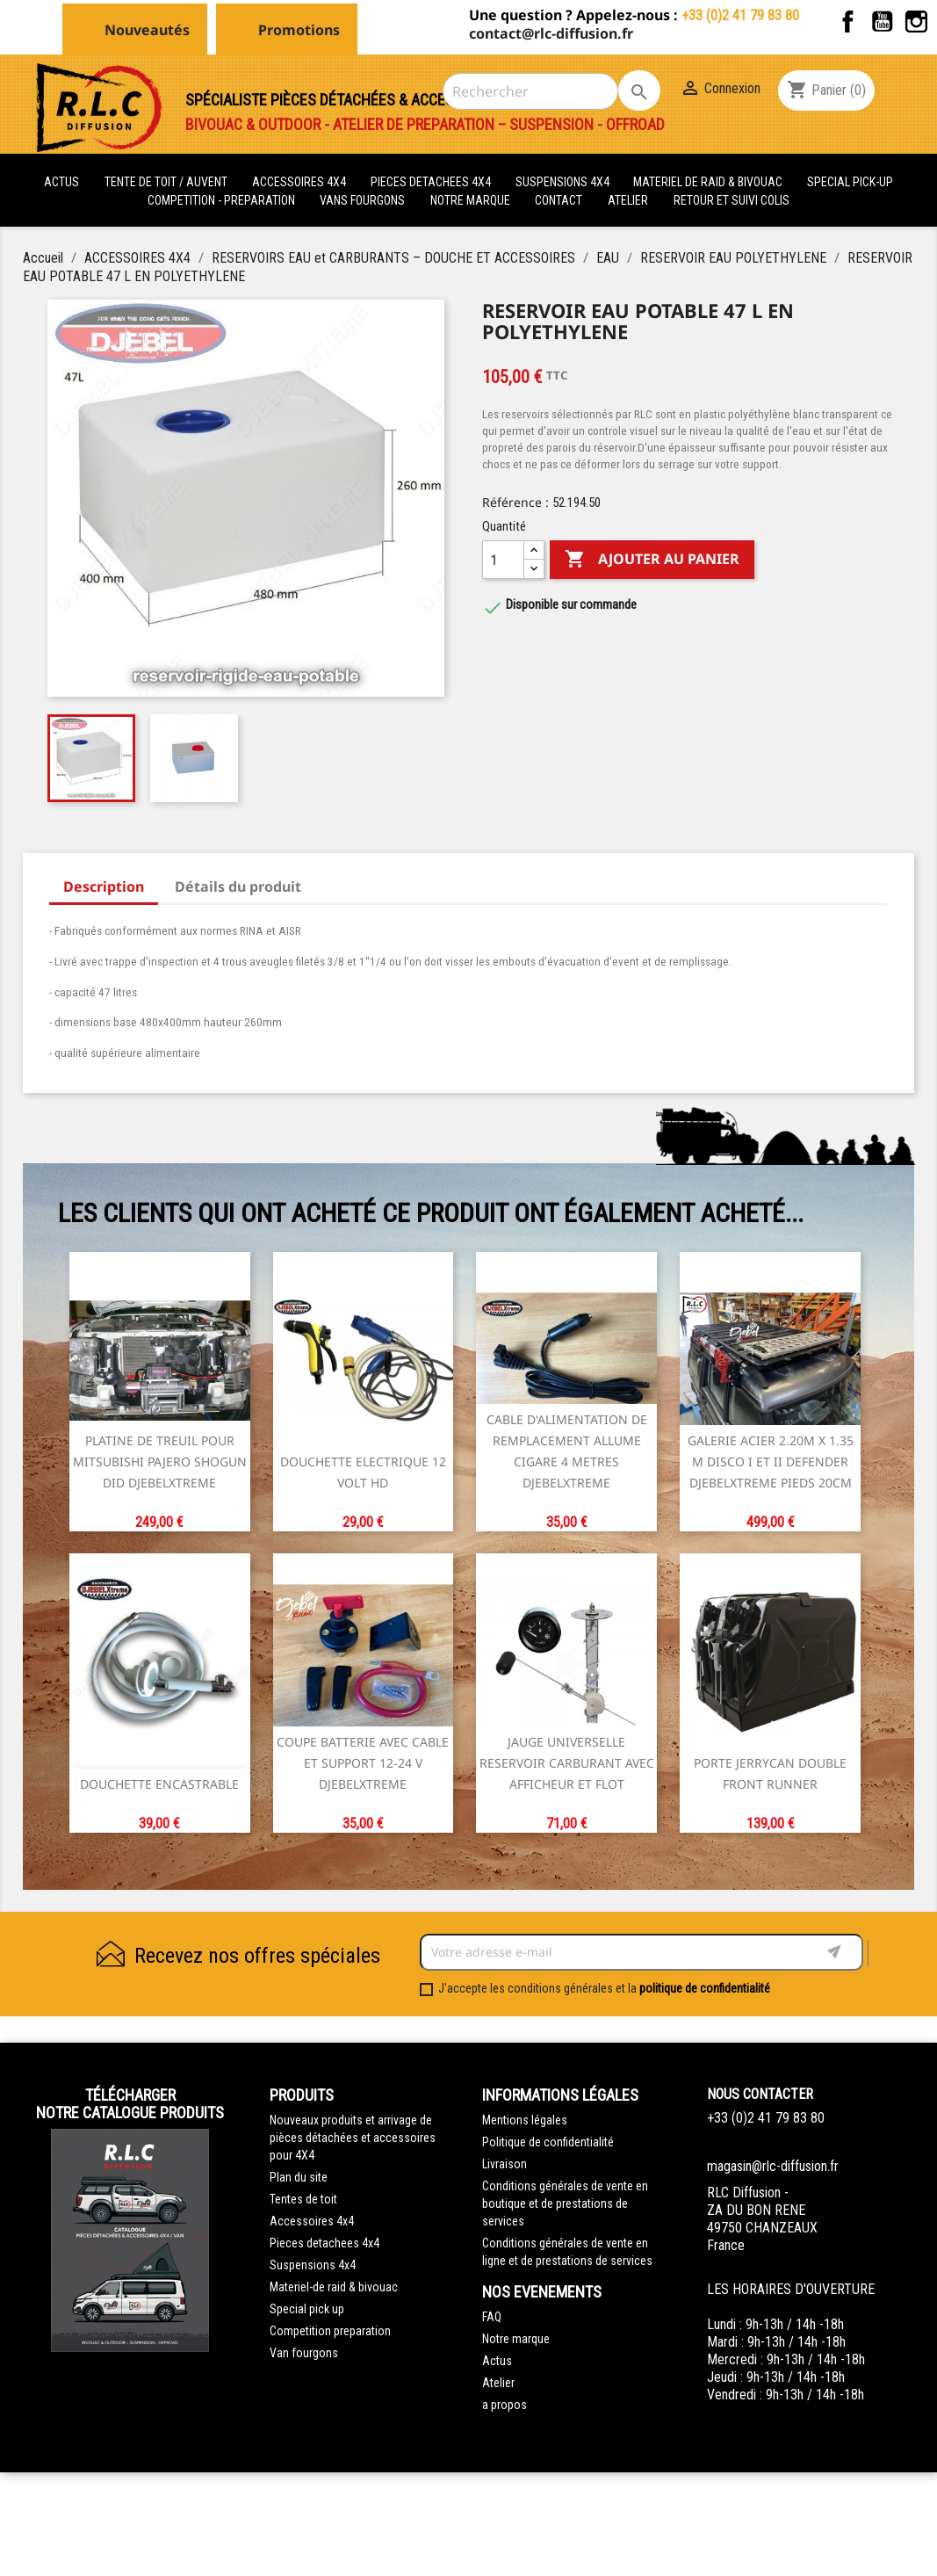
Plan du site (299, 2177)
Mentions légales (524, 2120)
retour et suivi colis (731, 200)
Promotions (299, 30)
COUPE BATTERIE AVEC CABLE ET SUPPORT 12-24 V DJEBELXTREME (363, 1762)
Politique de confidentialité (548, 2142)
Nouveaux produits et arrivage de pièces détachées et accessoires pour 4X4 (353, 2137)
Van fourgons (304, 2353)
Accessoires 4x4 (312, 2221)
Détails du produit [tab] (238, 886)
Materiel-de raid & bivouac (334, 2287)
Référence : (515, 502)
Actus (497, 2361)
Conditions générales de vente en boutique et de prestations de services (565, 2203)
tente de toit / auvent (166, 182)
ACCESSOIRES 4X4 (300, 182)
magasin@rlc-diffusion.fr (773, 2166)
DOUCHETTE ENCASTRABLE (159, 1784)
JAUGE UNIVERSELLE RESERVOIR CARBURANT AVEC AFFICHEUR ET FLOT (566, 1762)
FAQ (491, 2317)
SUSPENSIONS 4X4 (563, 182)
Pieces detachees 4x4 (324, 2243)
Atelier (628, 200)
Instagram (916, 21)
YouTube (882, 21)
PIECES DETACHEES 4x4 (432, 182)
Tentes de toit (303, 2199)
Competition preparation (330, 2331)
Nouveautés (147, 30)
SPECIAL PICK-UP (850, 182)
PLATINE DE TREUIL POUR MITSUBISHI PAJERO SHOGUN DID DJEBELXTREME (160, 1461)
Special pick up (307, 2309)
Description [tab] (103, 886)
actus (61, 182)
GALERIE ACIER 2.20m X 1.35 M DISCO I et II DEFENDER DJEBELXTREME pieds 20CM (771, 1461)
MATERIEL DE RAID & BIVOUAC (709, 182)
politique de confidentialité (704, 1988)
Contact (558, 200)
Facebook (847, 21)
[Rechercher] (530, 91)
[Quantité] (503, 559)
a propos (504, 2405)
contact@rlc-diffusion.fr (551, 33)
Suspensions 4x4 (313, 2265)
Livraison (504, 2164)
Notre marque (470, 200)
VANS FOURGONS (362, 200)
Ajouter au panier (652, 559)
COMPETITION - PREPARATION (223, 200)
